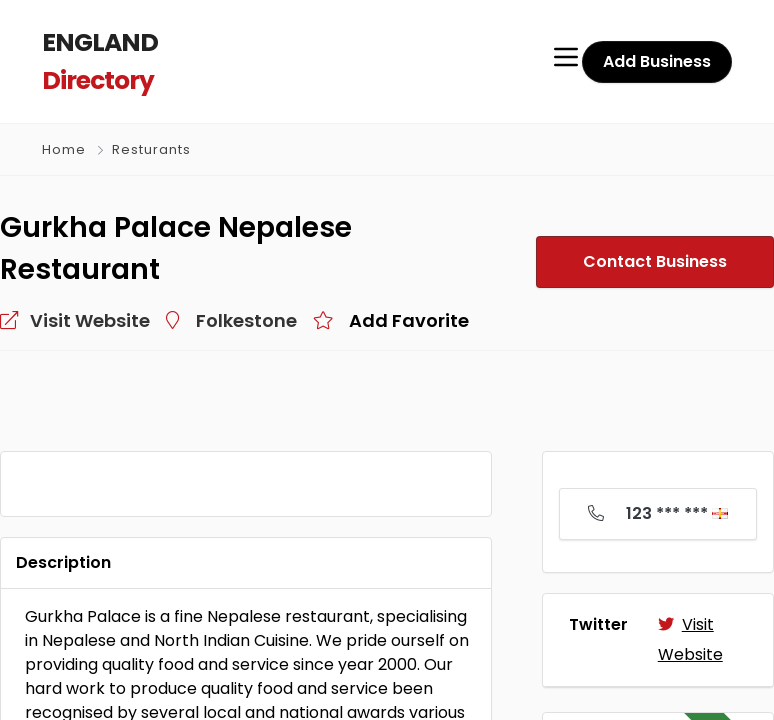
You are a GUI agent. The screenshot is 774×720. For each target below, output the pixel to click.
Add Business (657, 60)
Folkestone (246, 319)
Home (64, 148)
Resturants (151, 148)
